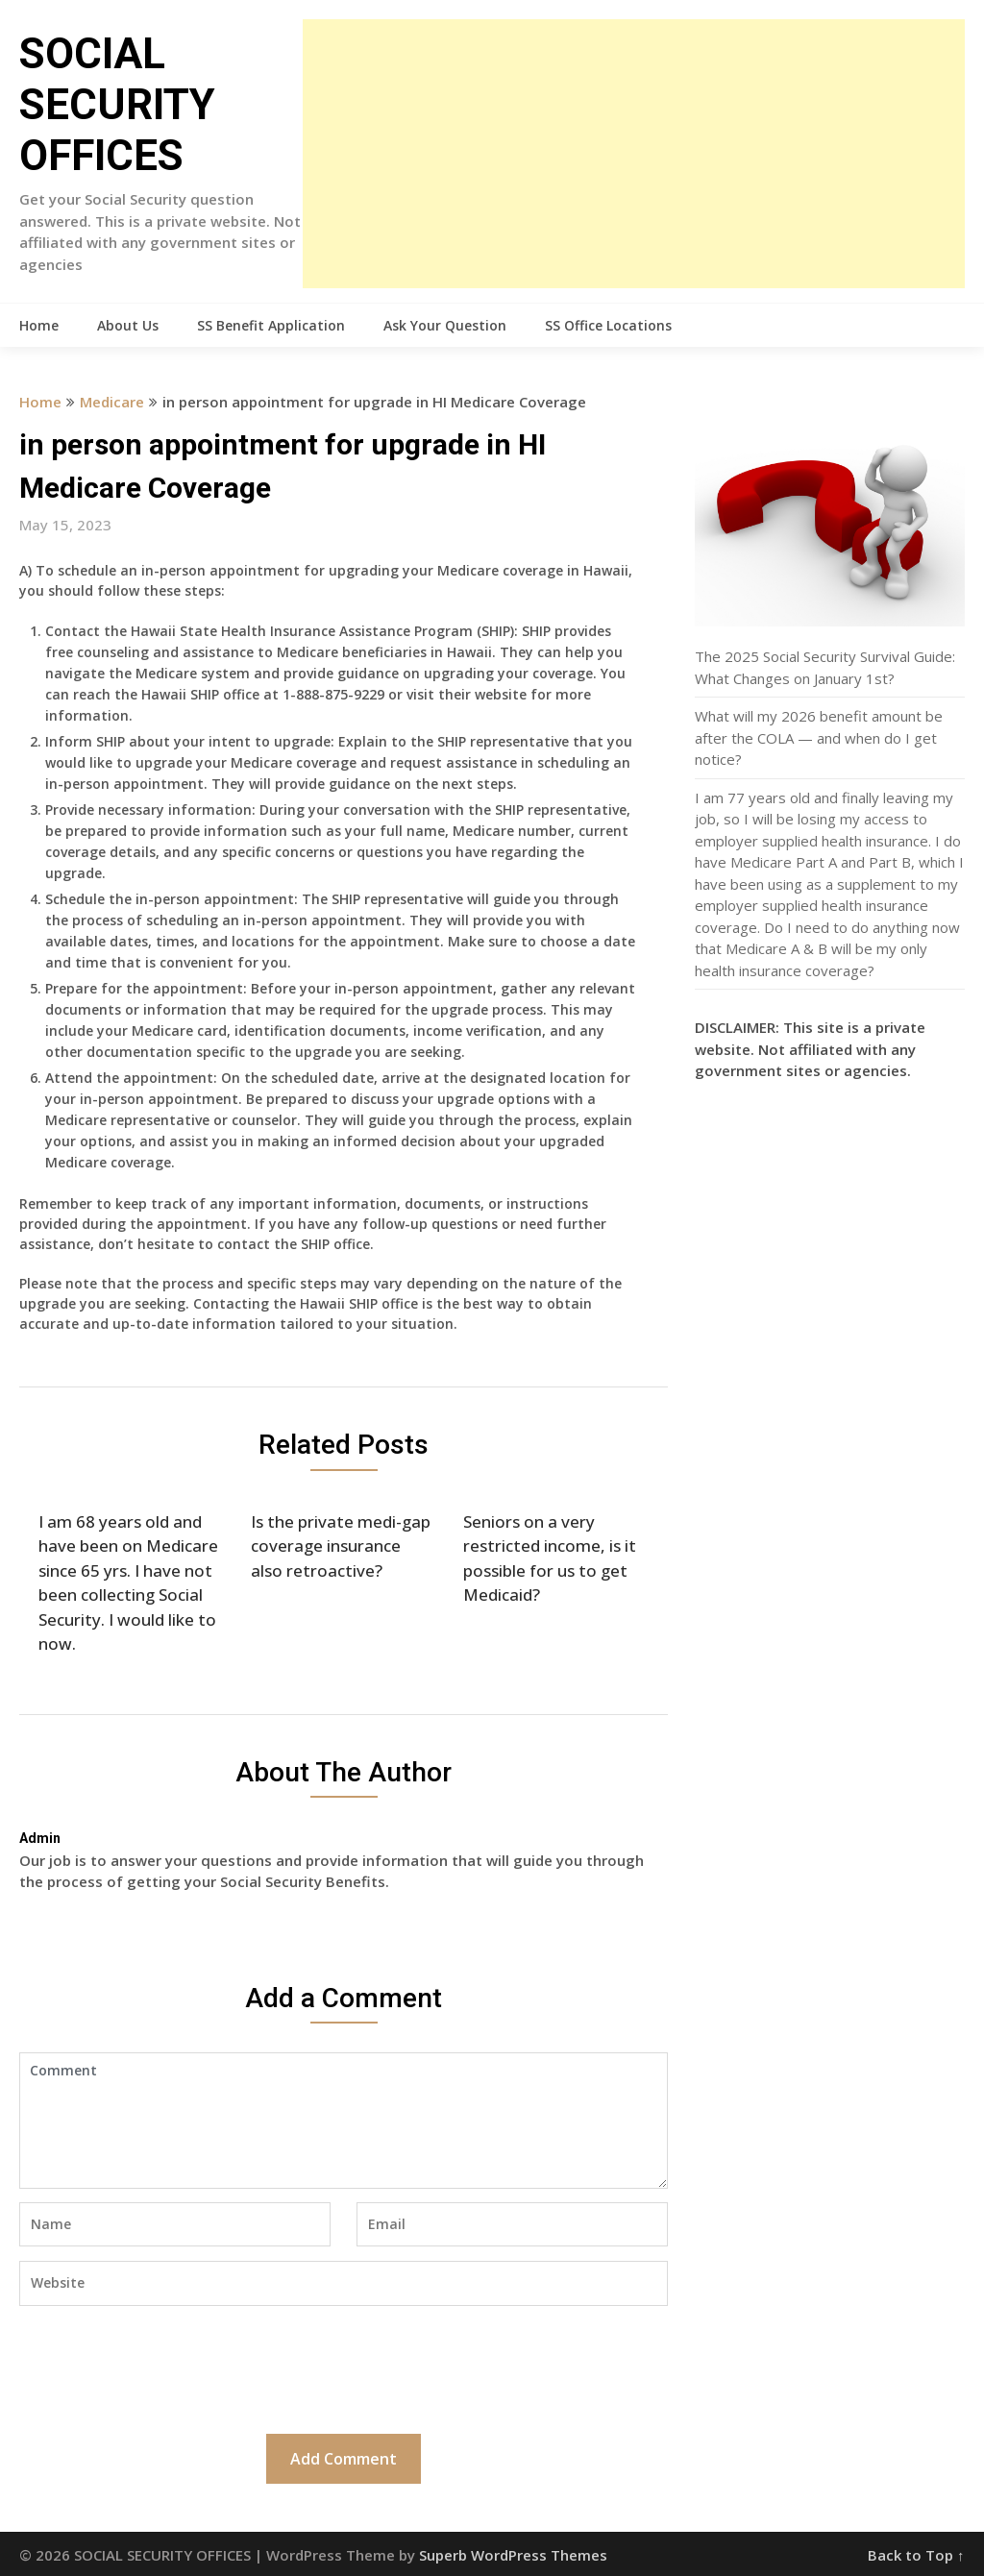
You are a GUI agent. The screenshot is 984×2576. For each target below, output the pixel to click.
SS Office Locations (608, 325)
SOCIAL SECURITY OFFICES (117, 105)
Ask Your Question (444, 325)
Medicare (112, 401)
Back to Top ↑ (916, 2554)
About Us (128, 325)
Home (39, 325)
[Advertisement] (633, 153)
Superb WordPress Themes (513, 2554)
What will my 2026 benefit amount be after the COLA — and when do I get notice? (819, 737)
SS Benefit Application (271, 325)
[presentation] (165, 2367)
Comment (343, 2120)
